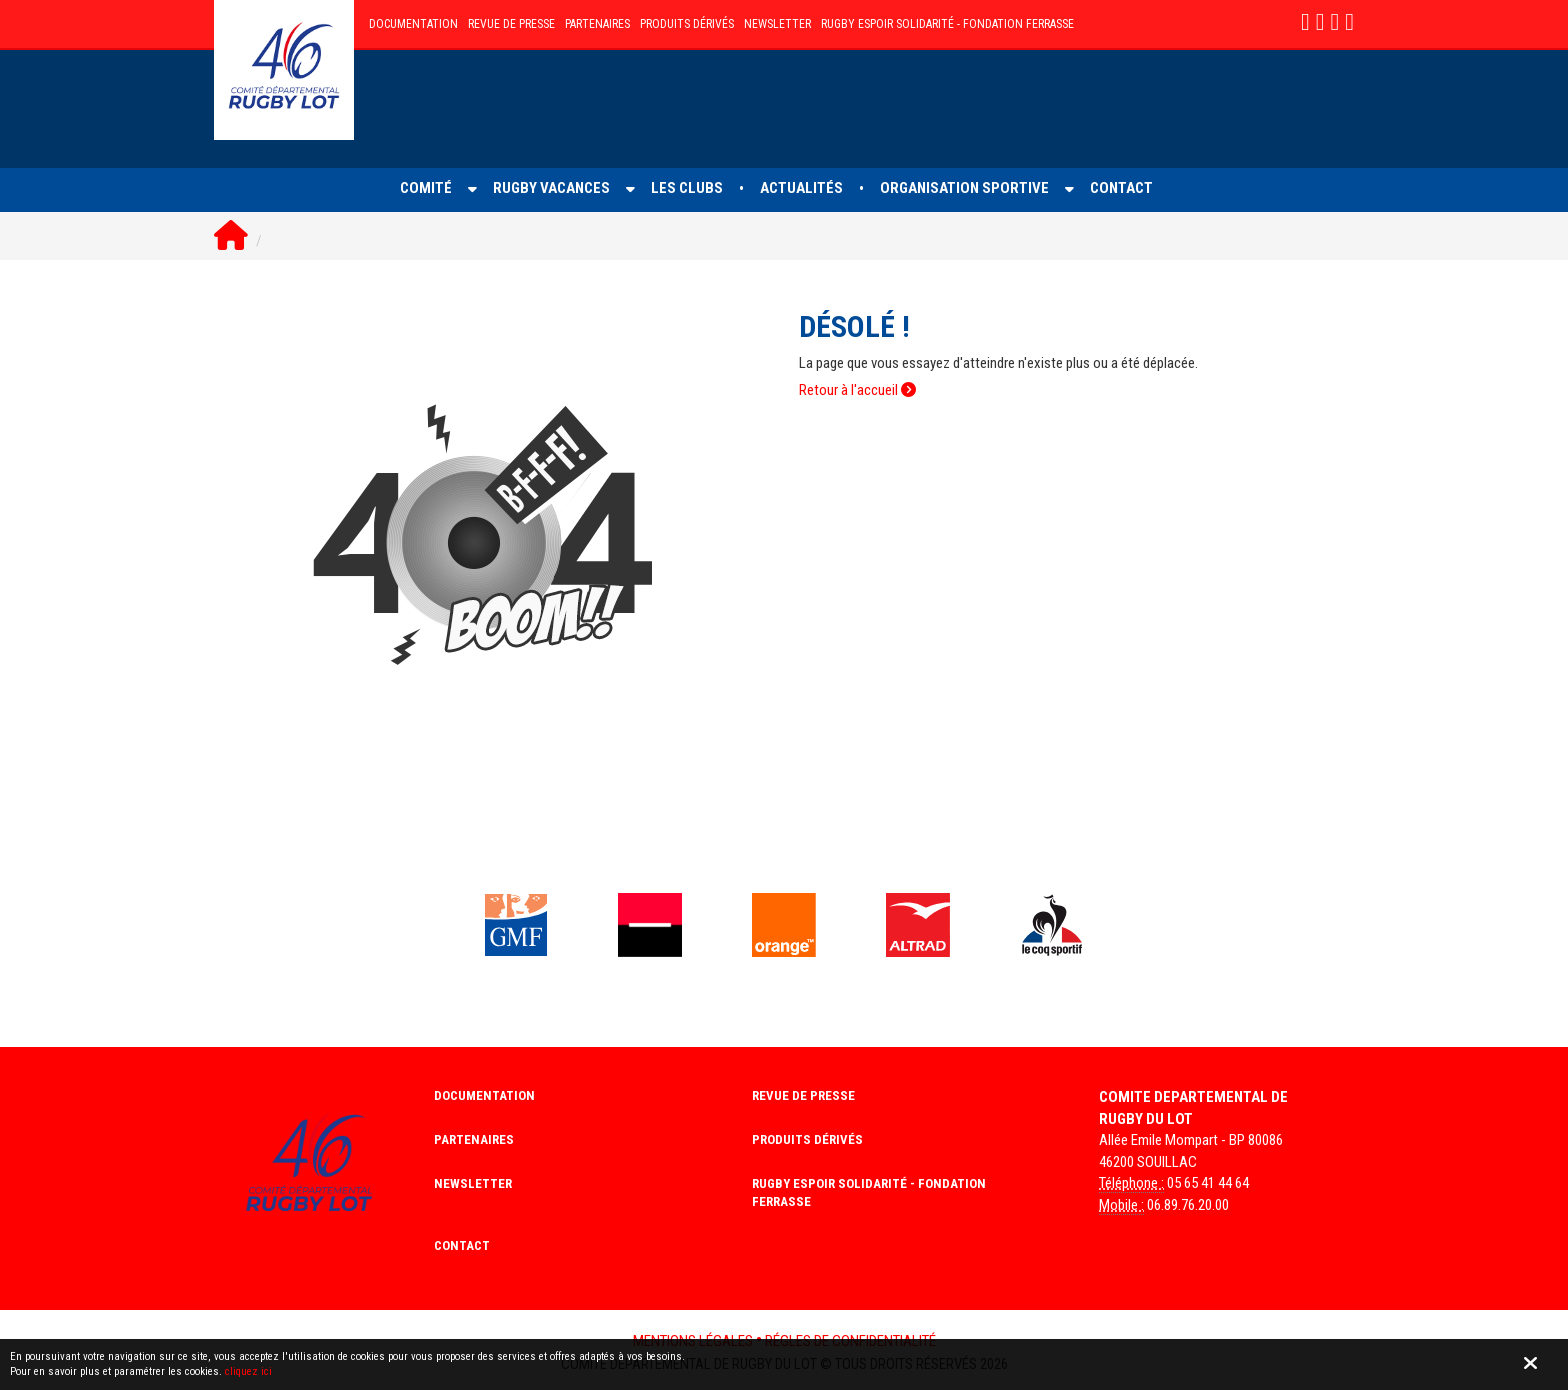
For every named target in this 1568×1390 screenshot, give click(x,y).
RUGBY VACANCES (551, 188)
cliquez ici (248, 1371)
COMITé (426, 188)
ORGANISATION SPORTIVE (964, 188)
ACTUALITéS (801, 188)
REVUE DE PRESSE (511, 24)
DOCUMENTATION (413, 24)
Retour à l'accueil (857, 390)
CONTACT (1121, 188)
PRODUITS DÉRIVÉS (687, 24)
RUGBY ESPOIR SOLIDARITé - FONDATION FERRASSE (947, 24)
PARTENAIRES (597, 24)
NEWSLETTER (777, 24)
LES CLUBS (687, 188)
